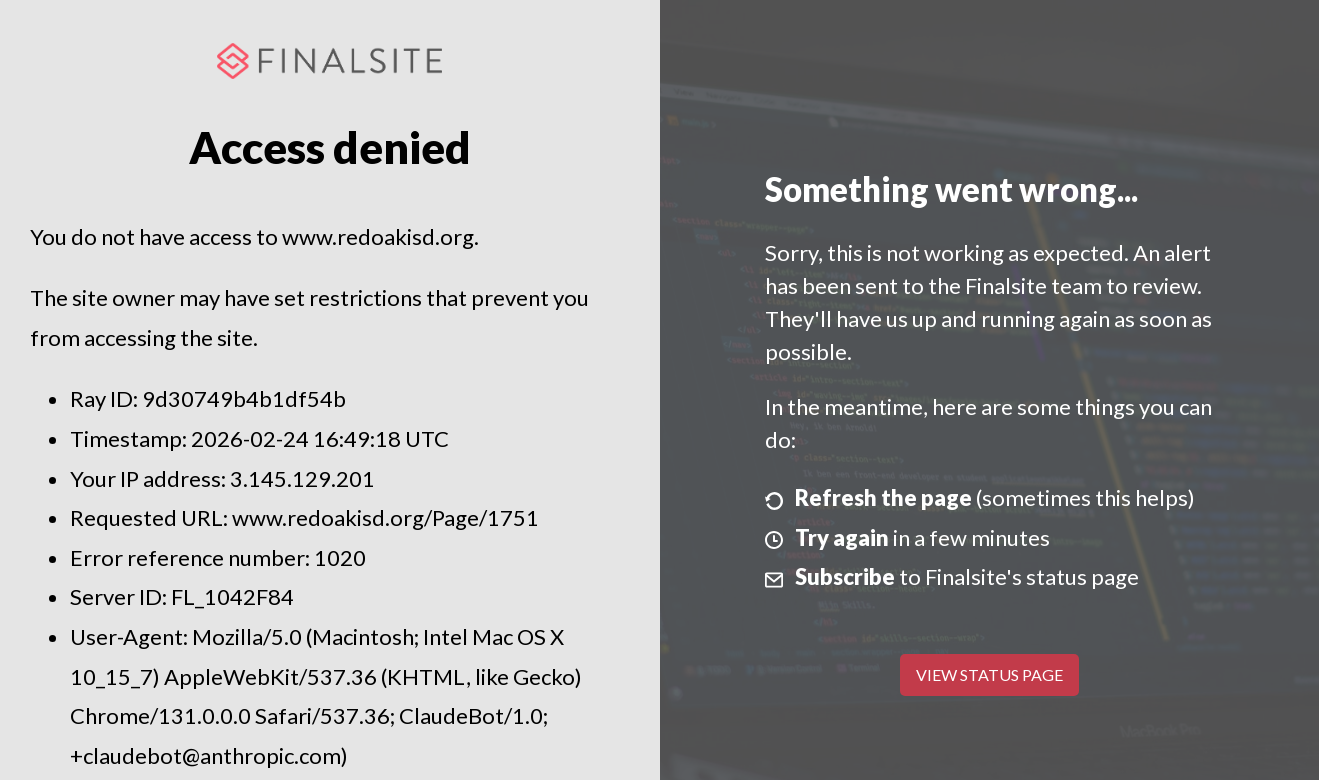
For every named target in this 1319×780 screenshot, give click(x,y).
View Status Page (989, 674)
